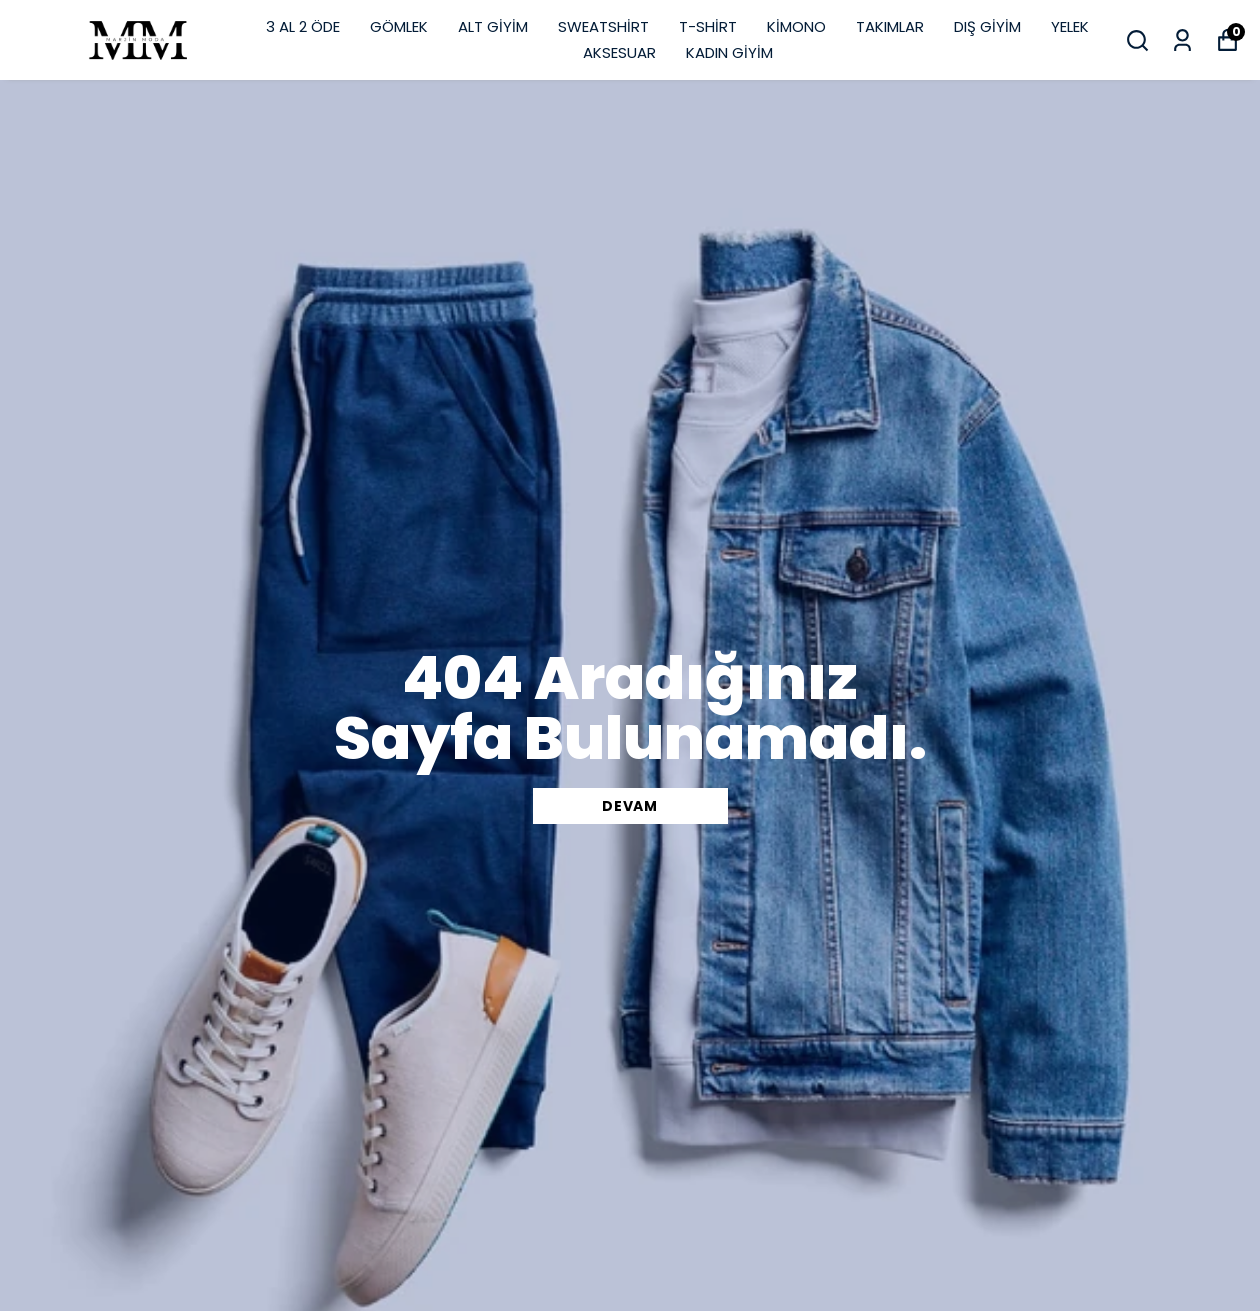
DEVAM (630, 806)
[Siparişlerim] (1182, 40)
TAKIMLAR (890, 26)
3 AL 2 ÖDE (303, 26)
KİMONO (796, 26)
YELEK (1070, 26)
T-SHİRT (708, 26)
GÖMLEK (399, 26)
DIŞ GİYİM (987, 26)
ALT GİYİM (493, 26)
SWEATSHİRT (603, 26)
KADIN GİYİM (729, 52)
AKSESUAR (619, 52)
